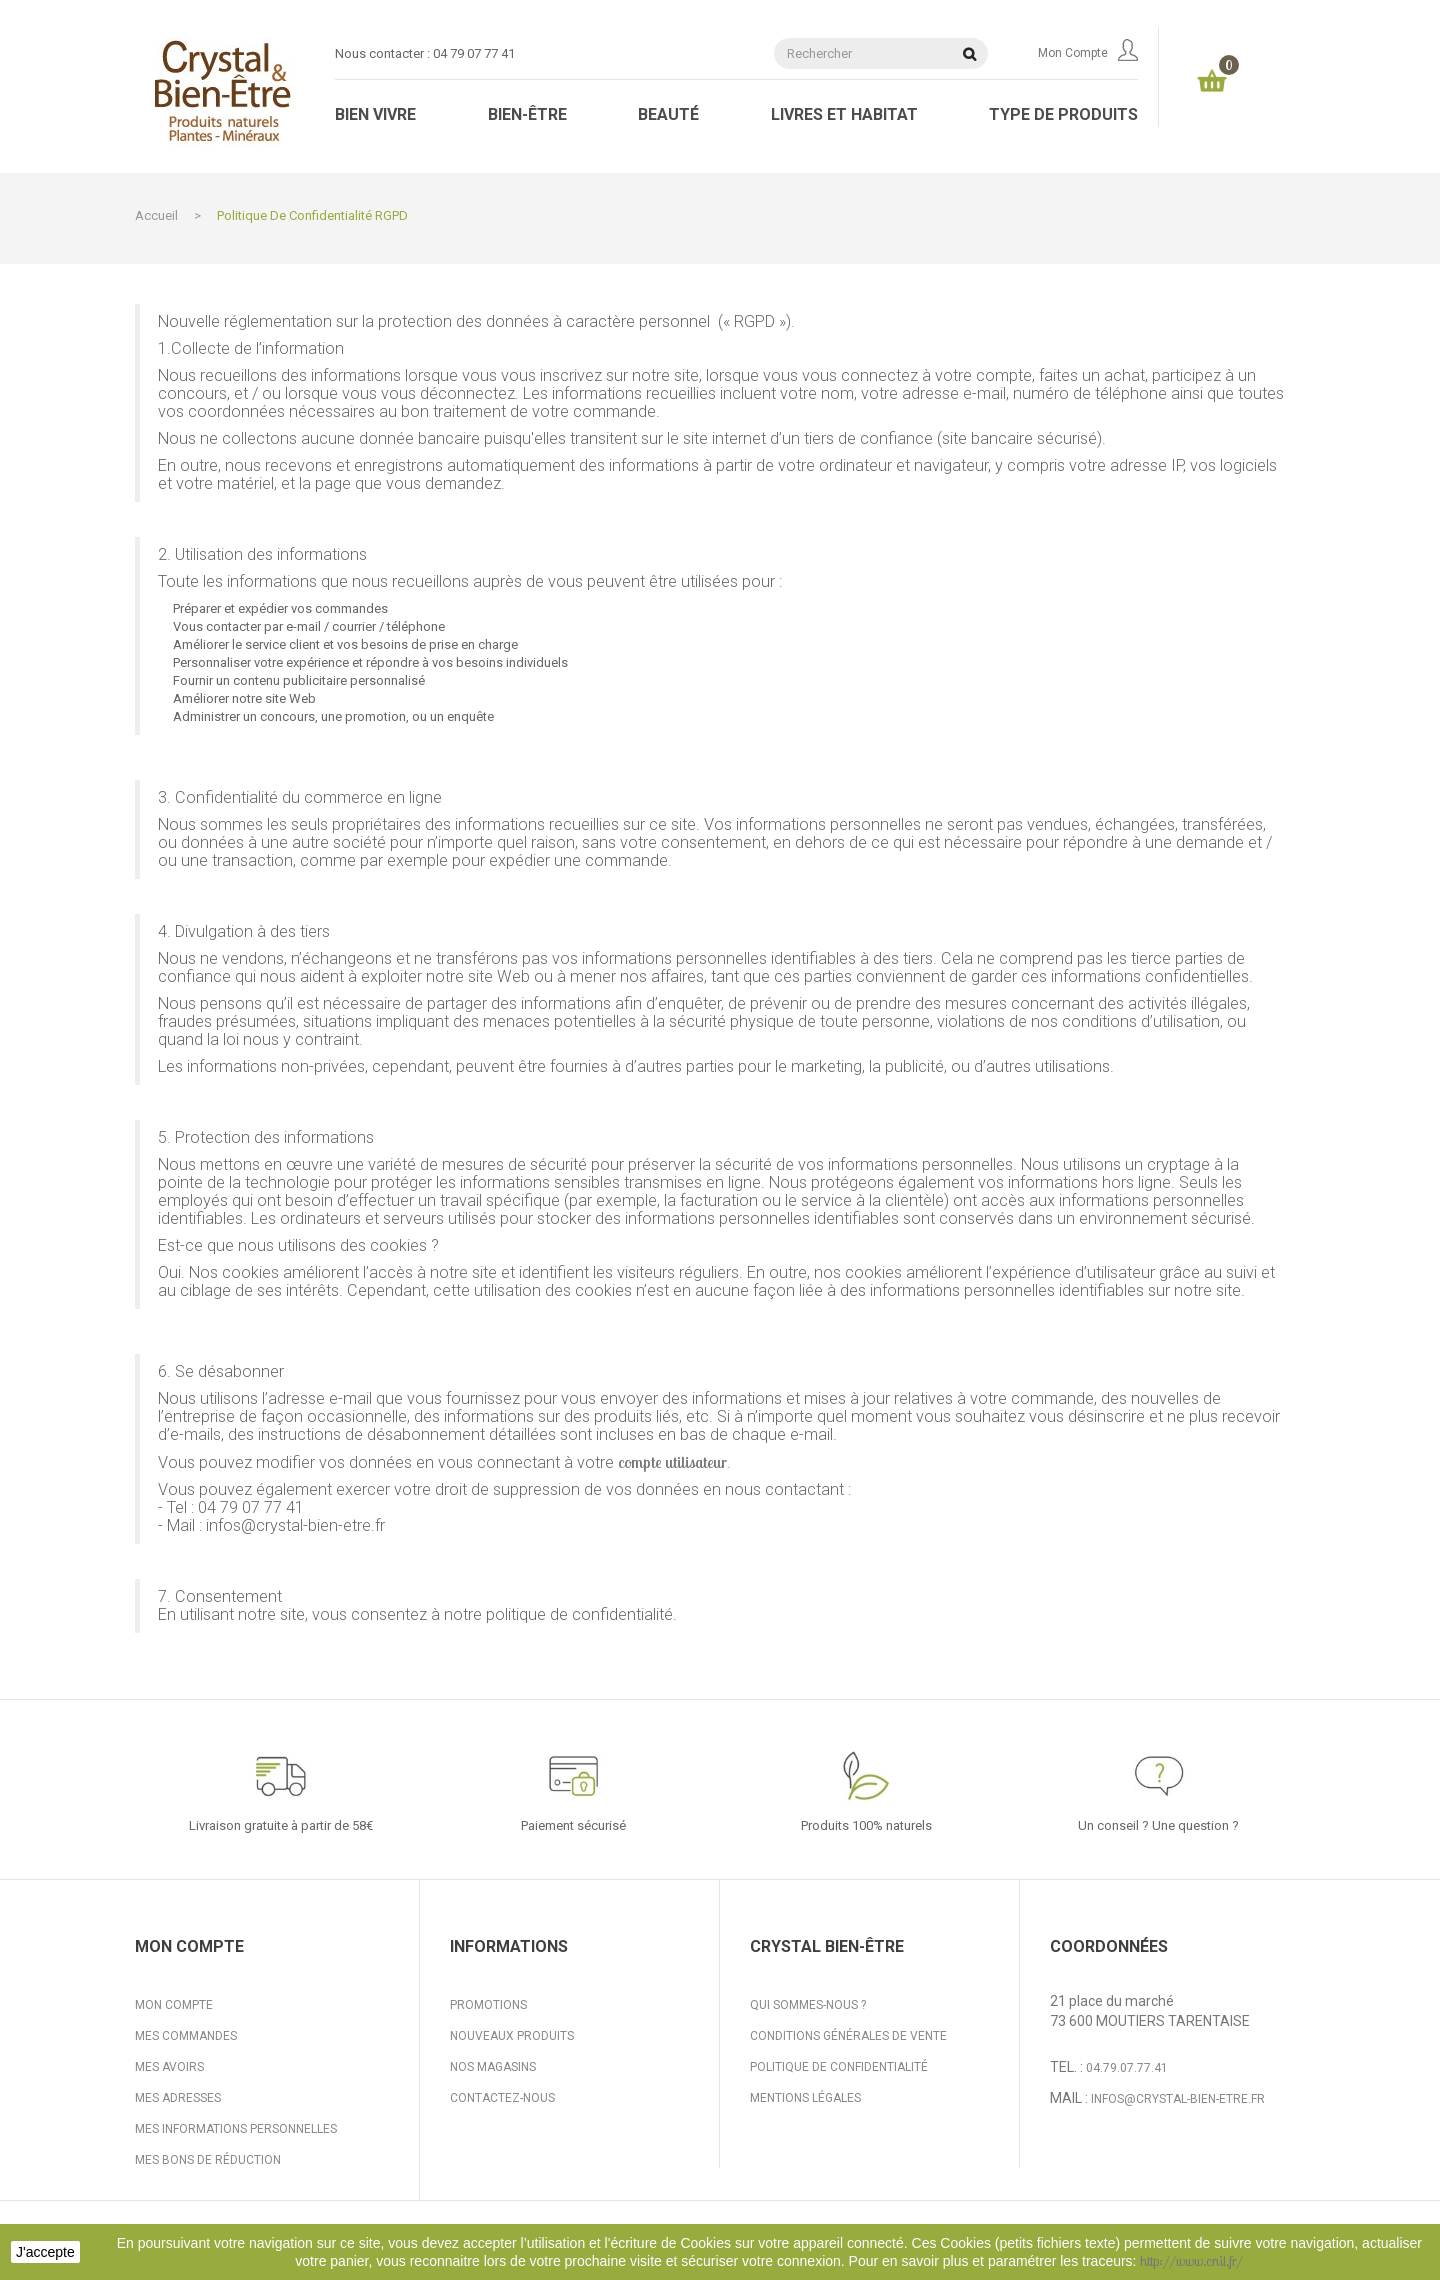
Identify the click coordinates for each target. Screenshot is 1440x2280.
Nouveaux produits (512, 2036)
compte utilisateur (672, 1462)
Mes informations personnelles (236, 2129)
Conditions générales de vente (848, 2036)
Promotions (488, 2005)
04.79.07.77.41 (1127, 2068)
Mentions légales (805, 2098)
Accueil (156, 215)
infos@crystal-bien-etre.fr (1178, 2099)
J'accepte (45, 2252)
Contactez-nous (502, 2098)
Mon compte (1088, 53)
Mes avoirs (169, 2067)
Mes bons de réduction (208, 2160)
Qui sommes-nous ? (808, 2005)
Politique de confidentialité (839, 2067)
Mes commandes (186, 2036)
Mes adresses (178, 2098)
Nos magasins (493, 2067)
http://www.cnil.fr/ (1191, 2261)
